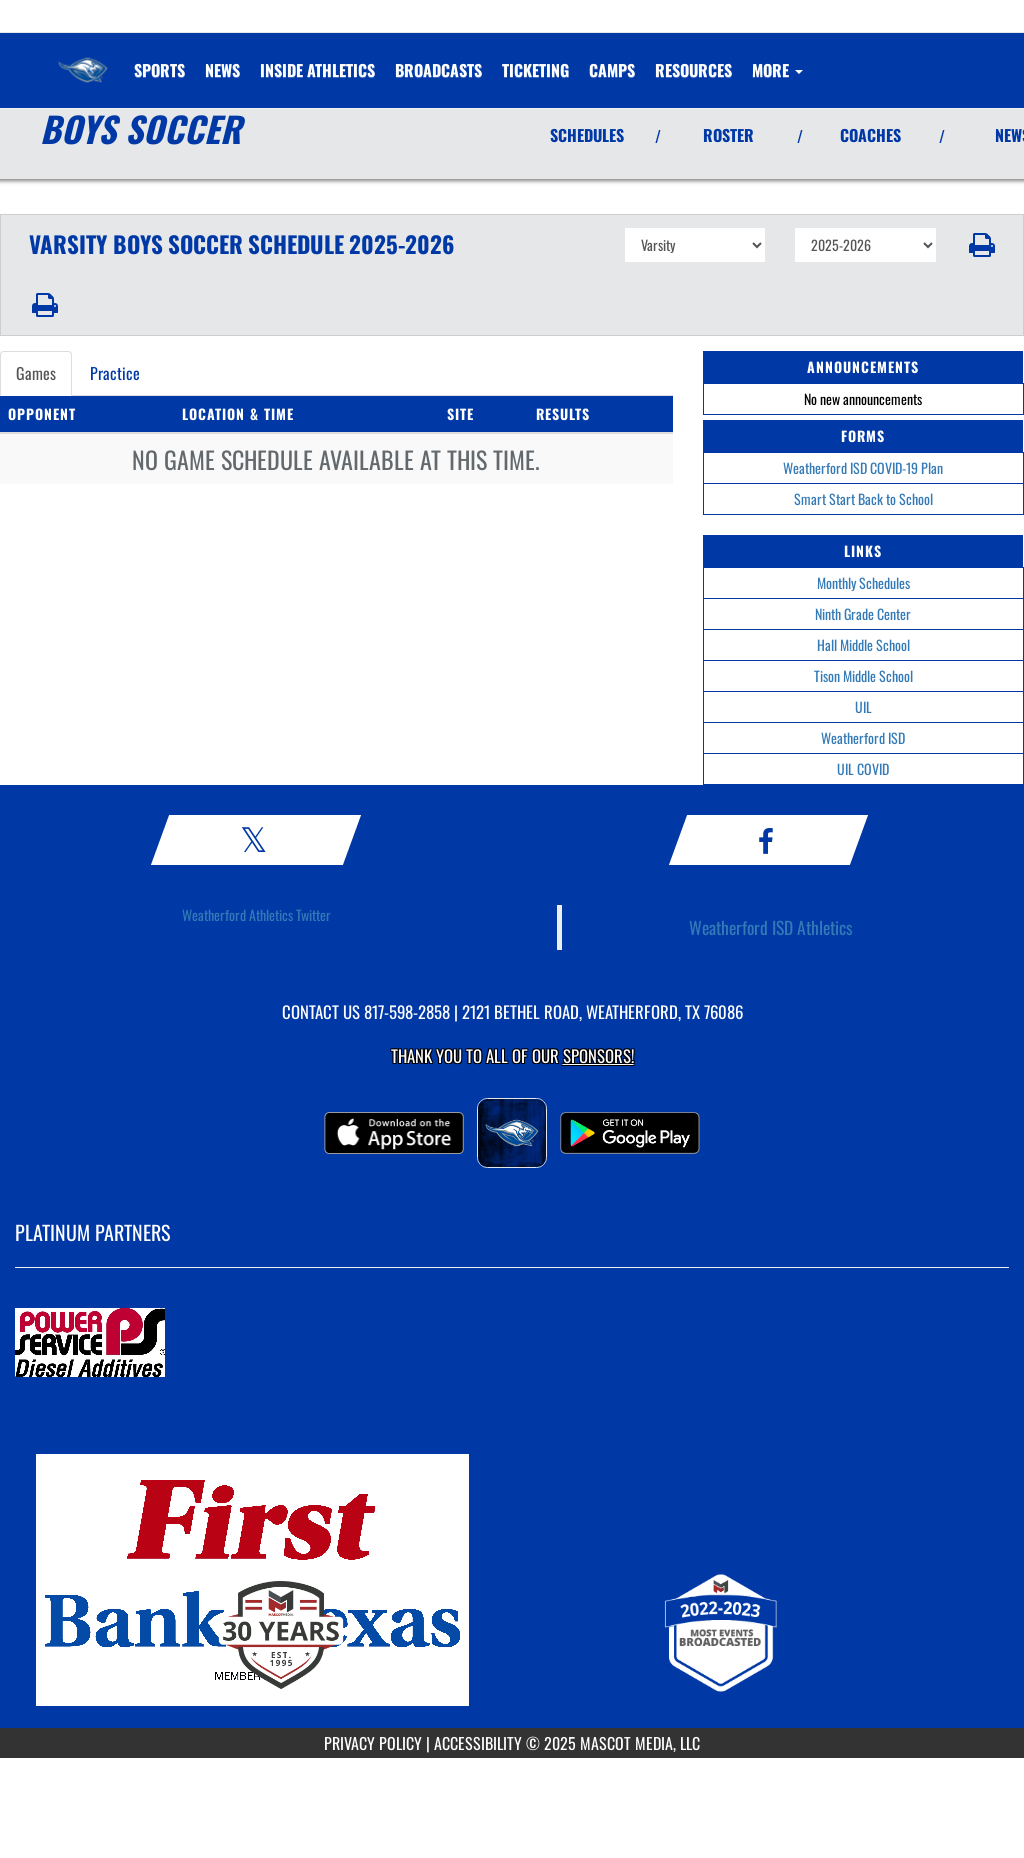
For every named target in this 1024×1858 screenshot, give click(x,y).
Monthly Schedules (863, 582)
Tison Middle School (863, 675)
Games (36, 373)
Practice (115, 373)
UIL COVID (863, 768)
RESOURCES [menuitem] (693, 70)
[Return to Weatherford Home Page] (83, 58)
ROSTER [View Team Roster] (728, 135)
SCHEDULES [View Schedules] (587, 135)
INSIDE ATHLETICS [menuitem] (317, 70)
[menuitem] (222, 70)
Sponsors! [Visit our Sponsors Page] (598, 1055)
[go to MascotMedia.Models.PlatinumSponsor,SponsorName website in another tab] (512, 1344)
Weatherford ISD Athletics (771, 927)
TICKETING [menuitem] (535, 70)
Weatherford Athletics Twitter (256, 914)
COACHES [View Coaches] (870, 135)
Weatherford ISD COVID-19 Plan (863, 467)
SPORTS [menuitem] (159, 70)
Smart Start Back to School (863, 498)
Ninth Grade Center (863, 613)
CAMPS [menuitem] (612, 70)
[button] (980, 245)
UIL (863, 706)
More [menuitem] (777, 70)
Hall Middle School (863, 644)
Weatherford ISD (863, 737)
